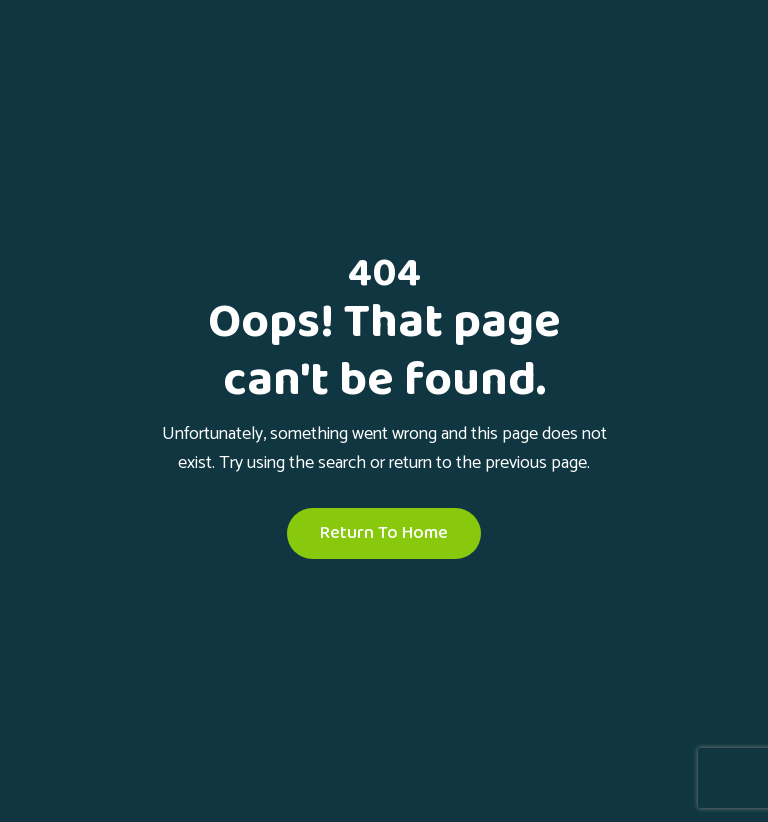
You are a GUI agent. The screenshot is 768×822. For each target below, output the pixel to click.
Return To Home (384, 533)
